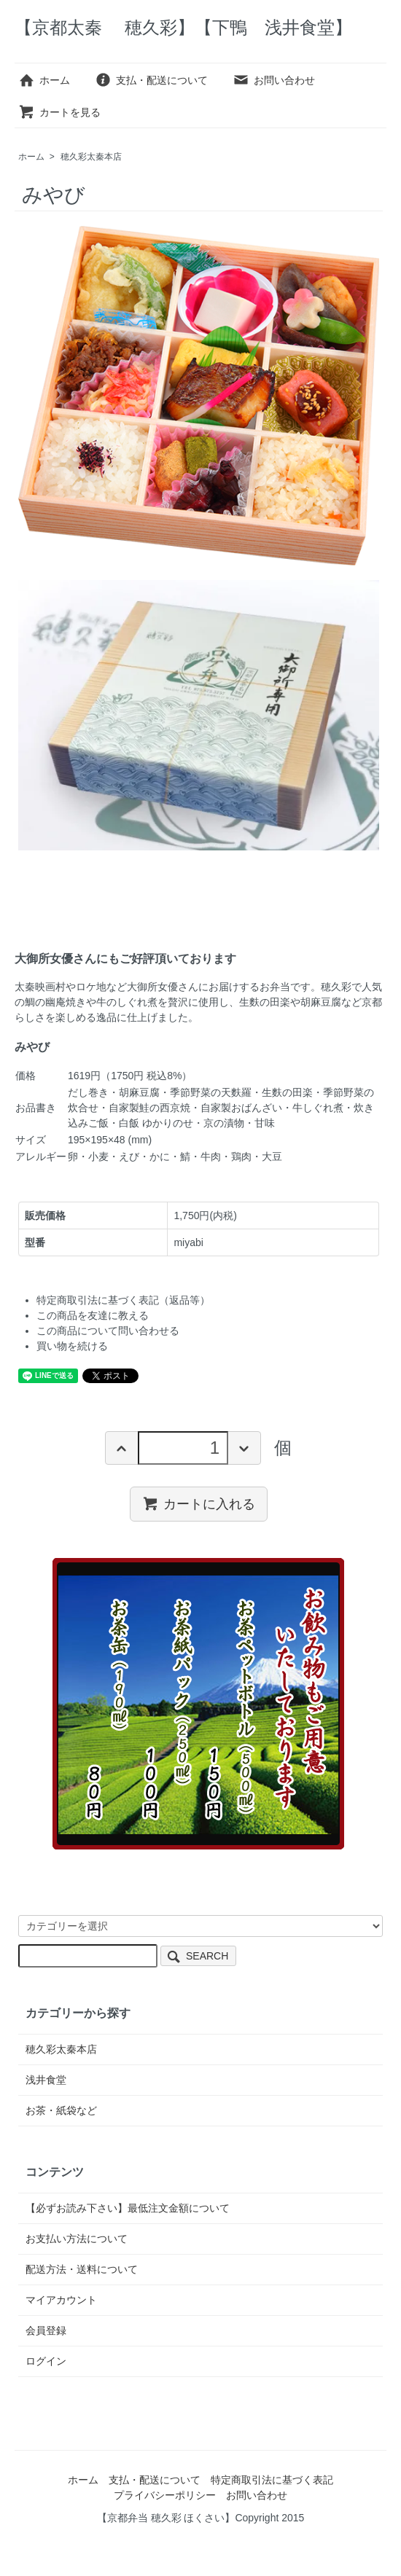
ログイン (46, 2361)
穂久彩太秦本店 (91, 157)
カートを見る (59, 112)
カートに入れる (198, 1503)
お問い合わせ (274, 80)
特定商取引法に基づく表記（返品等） (123, 1300)
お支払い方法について (77, 2238)
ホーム (44, 80)
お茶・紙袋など (61, 2110)
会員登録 (46, 2330)
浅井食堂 (46, 2080)
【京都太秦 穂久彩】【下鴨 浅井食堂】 (183, 27)
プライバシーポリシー (165, 2495)
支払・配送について (151, 80)
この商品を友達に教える (92, 1315)
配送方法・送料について (82, 2269)
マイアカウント (61, 2300)
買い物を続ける (72, 1346)
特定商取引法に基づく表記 (272, 2480)
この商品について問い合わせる (107, 1330)
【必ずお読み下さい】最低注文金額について (128, 2208)
